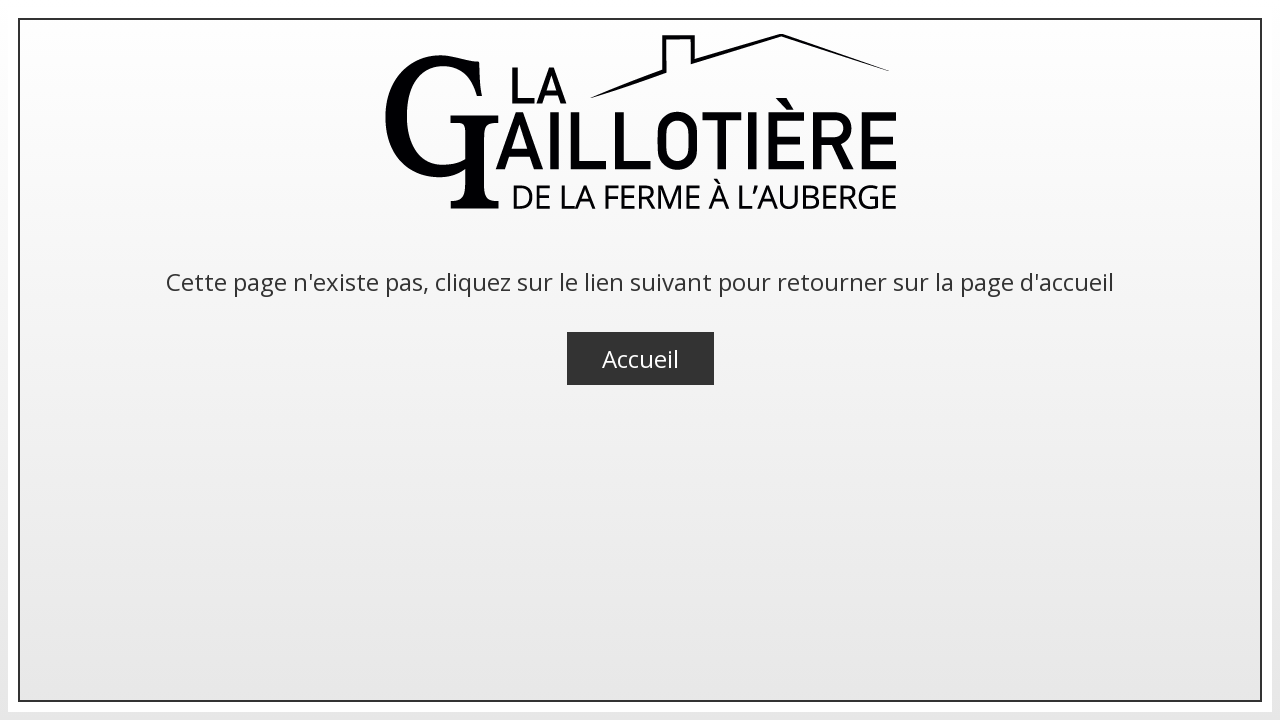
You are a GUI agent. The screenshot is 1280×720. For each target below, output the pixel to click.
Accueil (640, 358)
